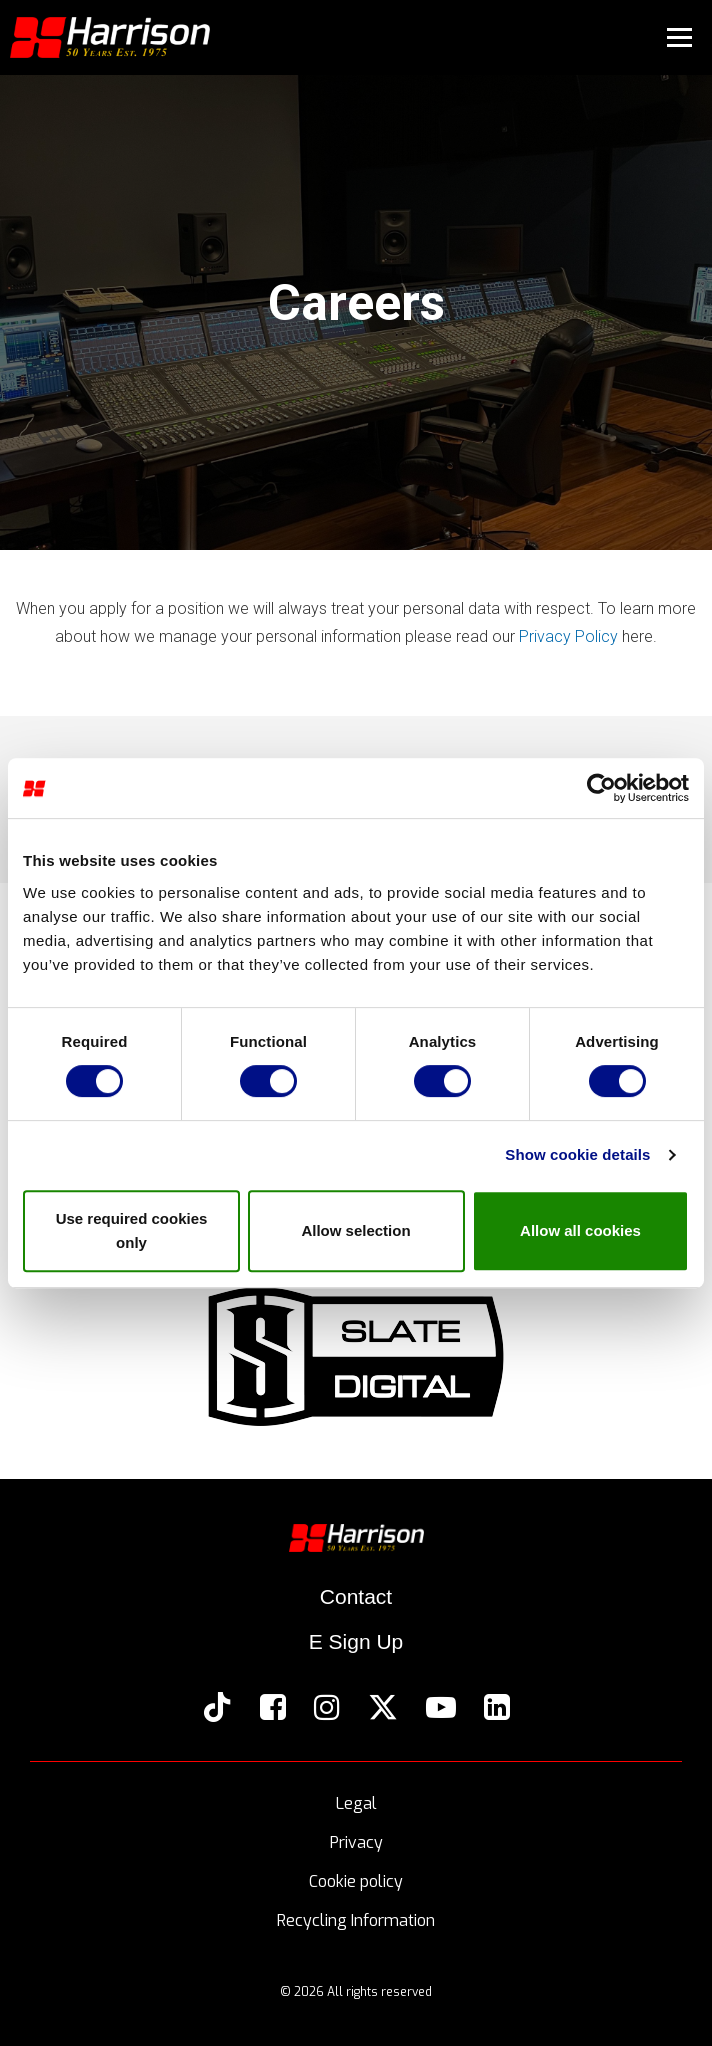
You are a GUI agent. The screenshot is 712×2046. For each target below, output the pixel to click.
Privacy (356, 1843)
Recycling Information (356, 1921)
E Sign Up (356, 1641)
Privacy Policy (568, 636)
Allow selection (355, 1230)
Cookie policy (356, 1882)
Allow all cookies (580, 1230)
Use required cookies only (132, 1230)
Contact (356, 1596)
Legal (356, 1804)
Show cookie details (577, 1154)
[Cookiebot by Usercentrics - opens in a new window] (601, 788)
